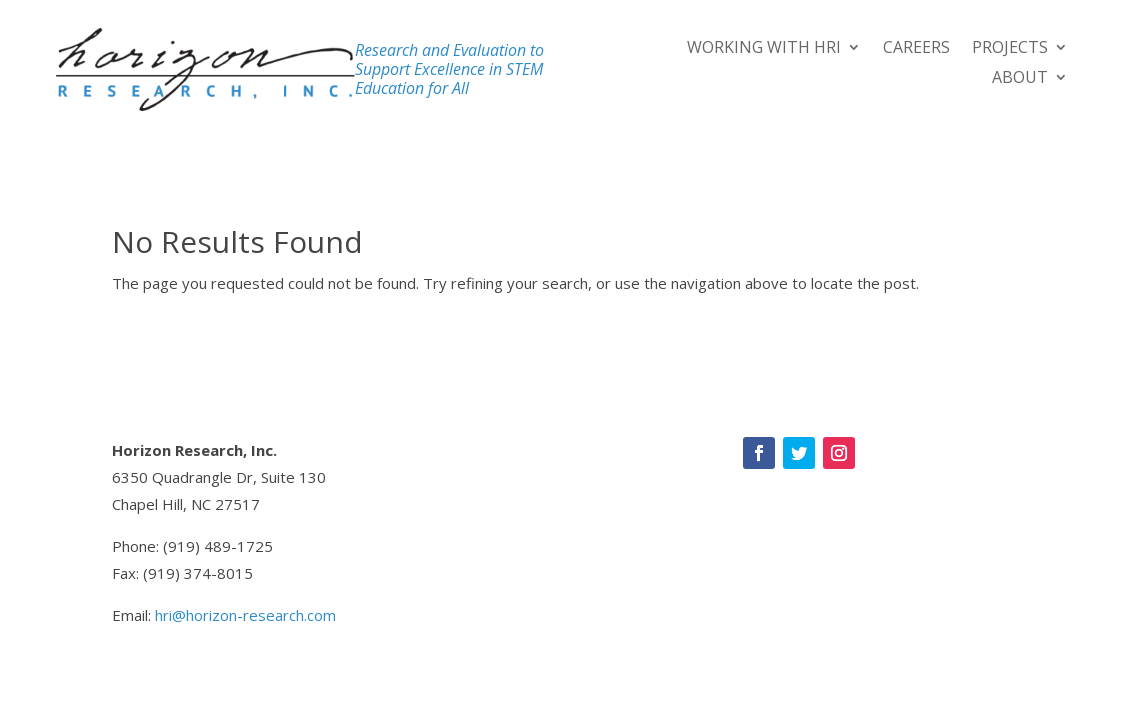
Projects (1010, 49)
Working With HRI (764, 49)
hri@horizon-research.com (245, 615)
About (1020, 79)
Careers (916, 49)
